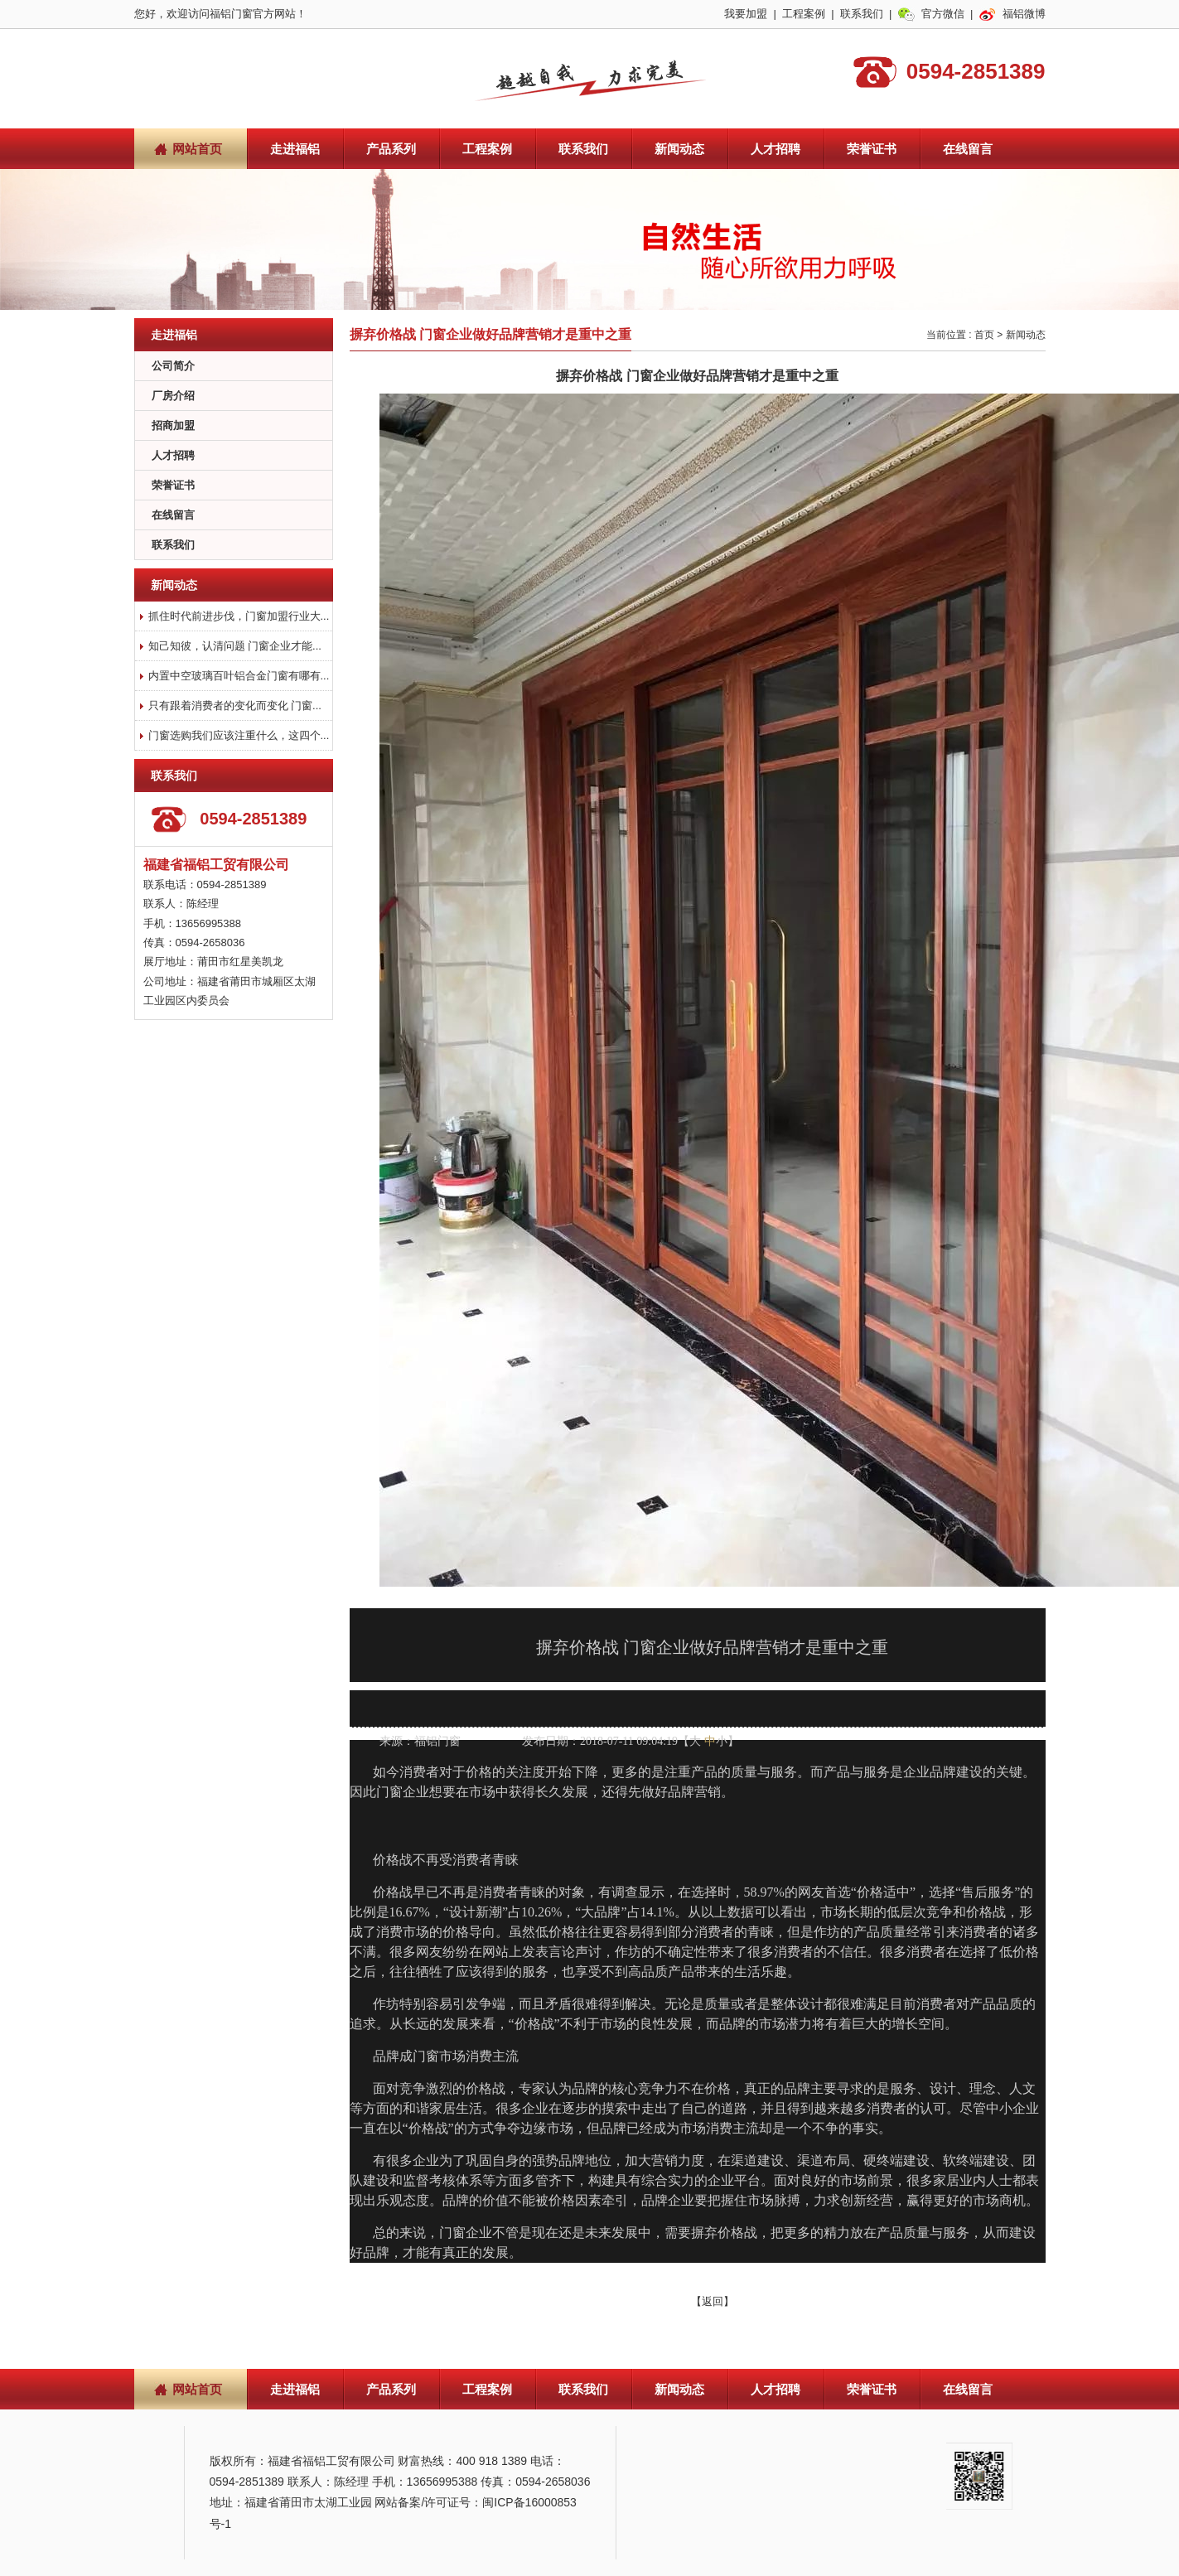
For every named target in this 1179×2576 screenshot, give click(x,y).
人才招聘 (775, 149)
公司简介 (173, 366)
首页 (984, 335)
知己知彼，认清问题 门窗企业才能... (234, 646)
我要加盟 (745, 13)
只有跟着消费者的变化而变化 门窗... (234, 705)
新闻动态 (679, 149)
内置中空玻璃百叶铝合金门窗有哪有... (239, 675)
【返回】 (712, 2301)
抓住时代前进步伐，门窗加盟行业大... (239, 616)
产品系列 (391, 149)
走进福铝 (295, 149)
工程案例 (803, 13)
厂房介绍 (173, 395)
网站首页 (197, 149)
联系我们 (861, 13)
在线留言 (968, 149)
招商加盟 (173, 425)
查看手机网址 (490, 1709)
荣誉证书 (871, 149)
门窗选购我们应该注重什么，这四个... (239, 735)
